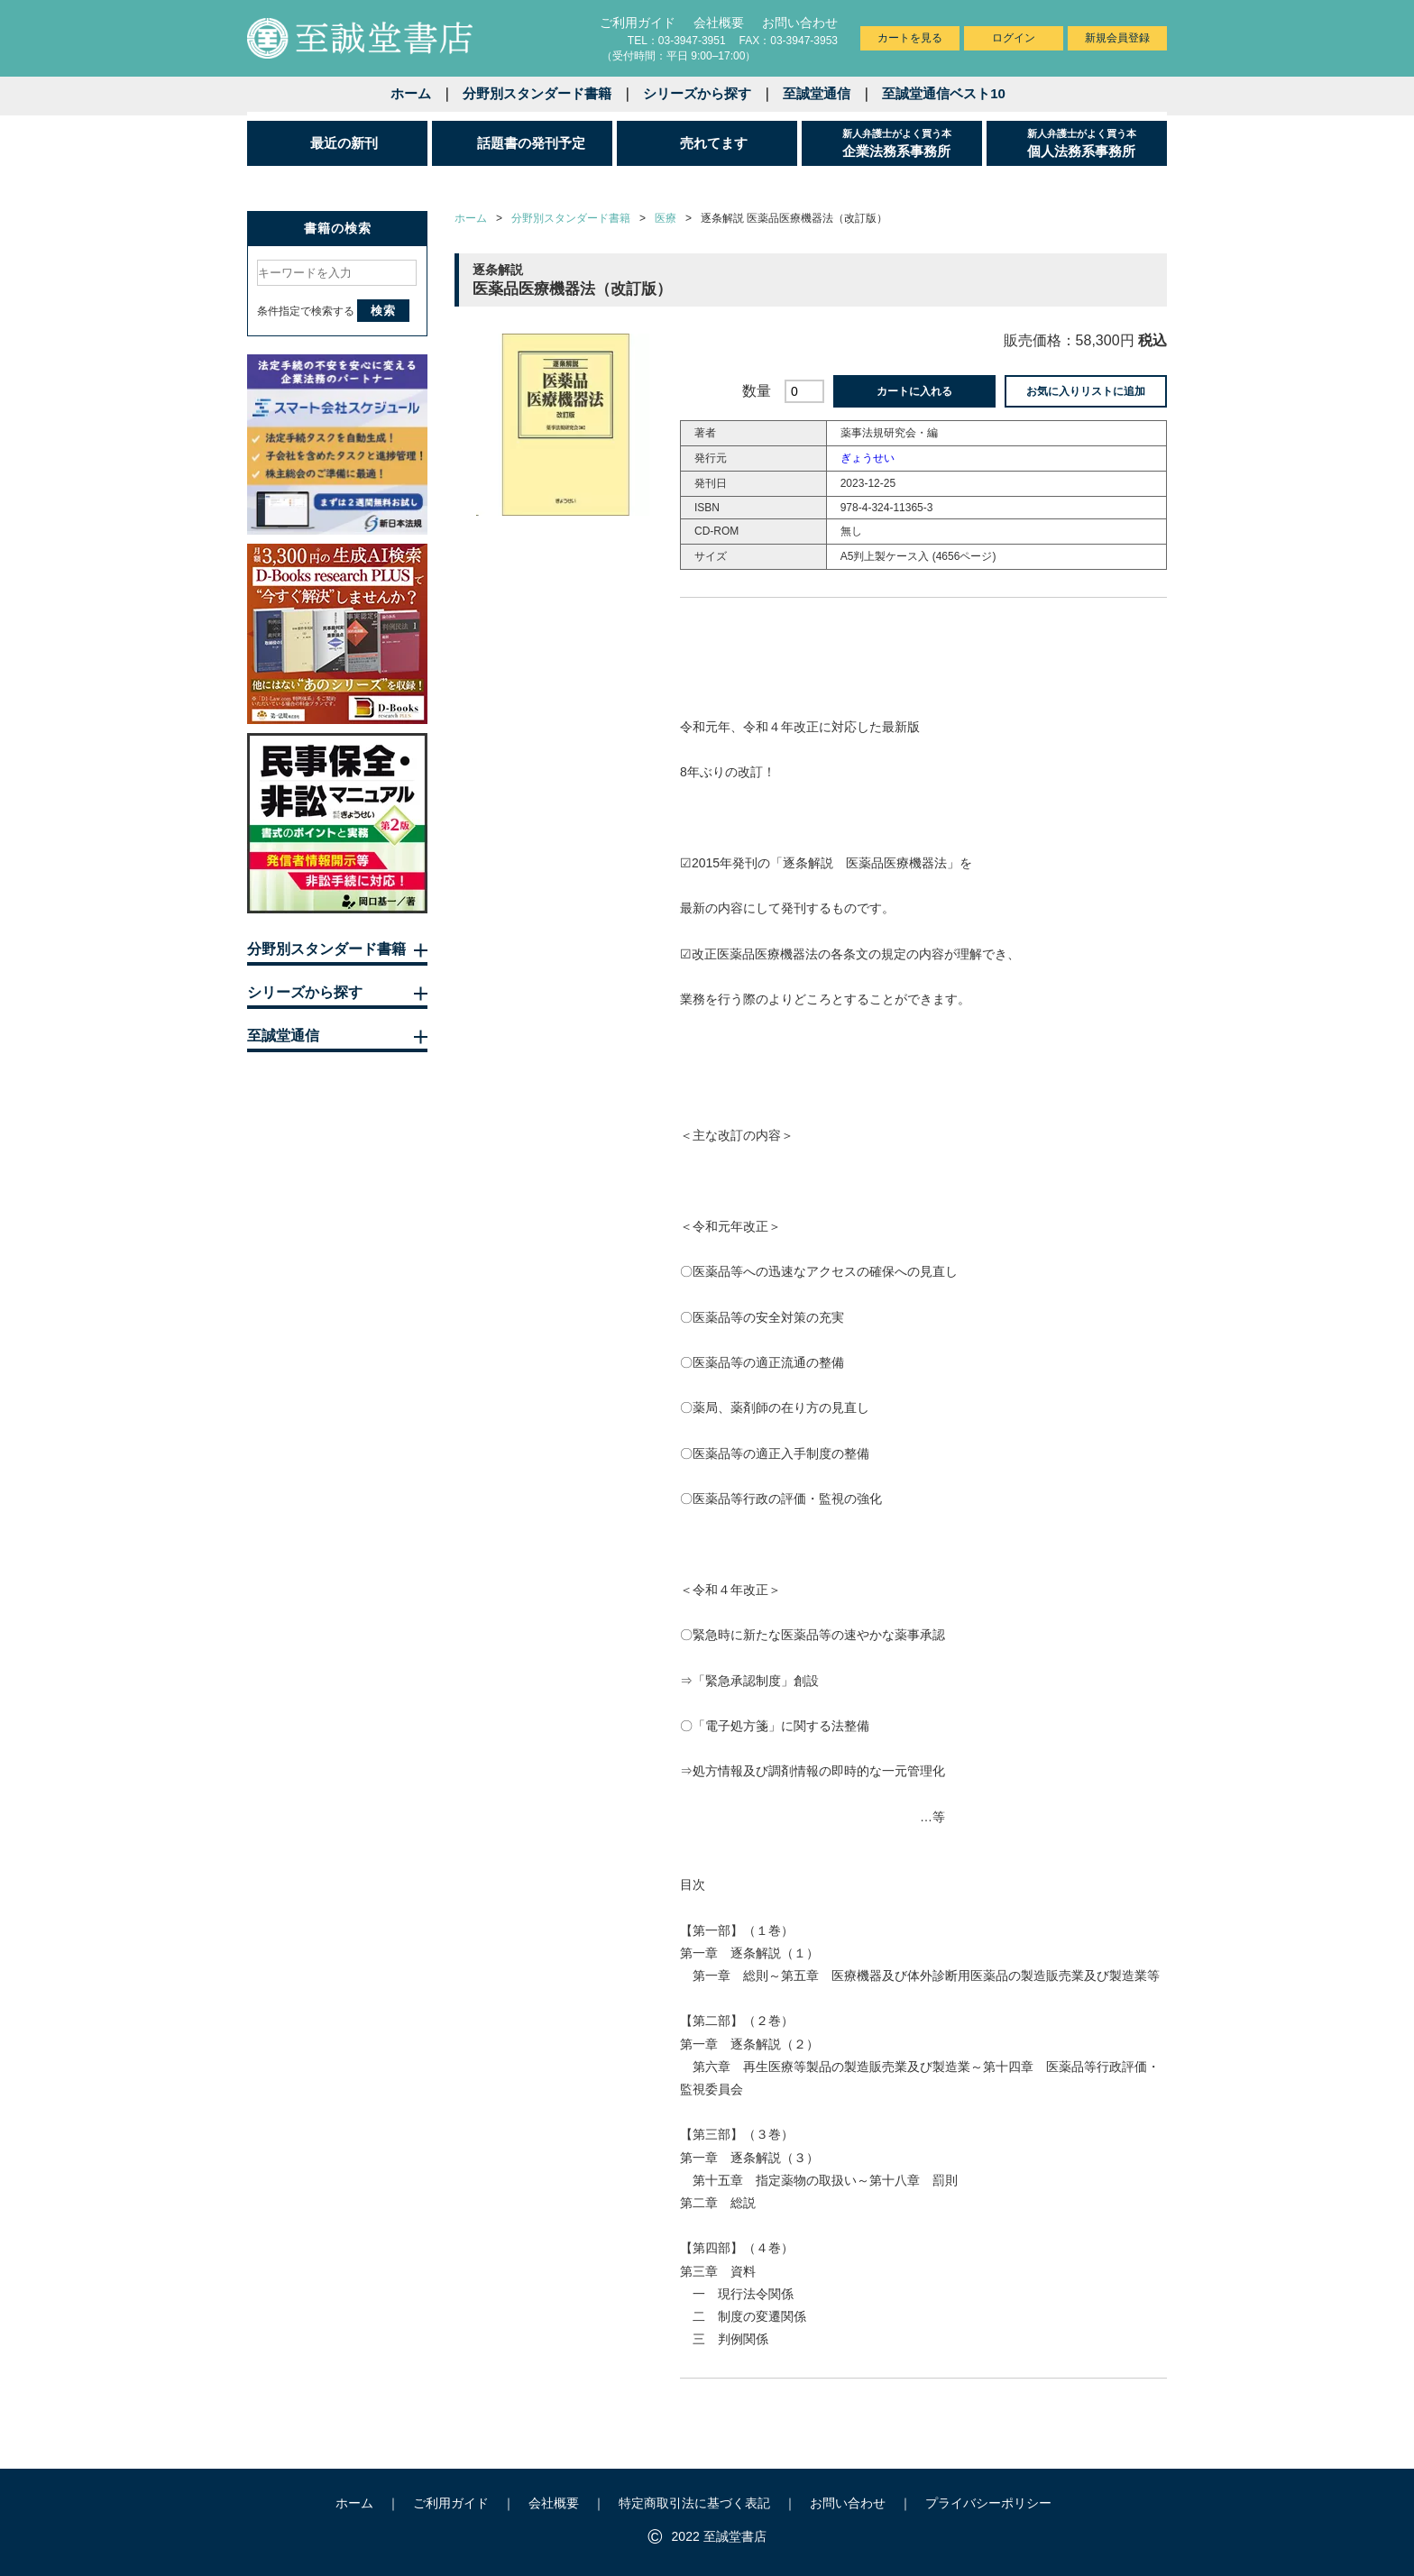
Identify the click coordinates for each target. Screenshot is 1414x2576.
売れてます (714, 143)
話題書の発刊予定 (531, 143)
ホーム (410, 93)
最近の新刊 (344, 143)
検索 (383, 310)
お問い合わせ (800, 22)
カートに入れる (914, 391)
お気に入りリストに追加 (1085, 391)
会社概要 (718, 22)
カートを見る (909, 38)
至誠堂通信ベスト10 (943, 93)
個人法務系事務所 (1097, 143)
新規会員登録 (1117, 38)
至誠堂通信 (816, 93)
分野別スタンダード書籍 (537, 93)
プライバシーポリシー (988, 2503)
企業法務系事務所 (912, 143)
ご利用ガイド (637, 22)
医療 (665, 218)
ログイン (1013, 38)
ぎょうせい (867, 458)
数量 (756, 391)
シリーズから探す (697, 93)
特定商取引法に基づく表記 (694, 2503)
